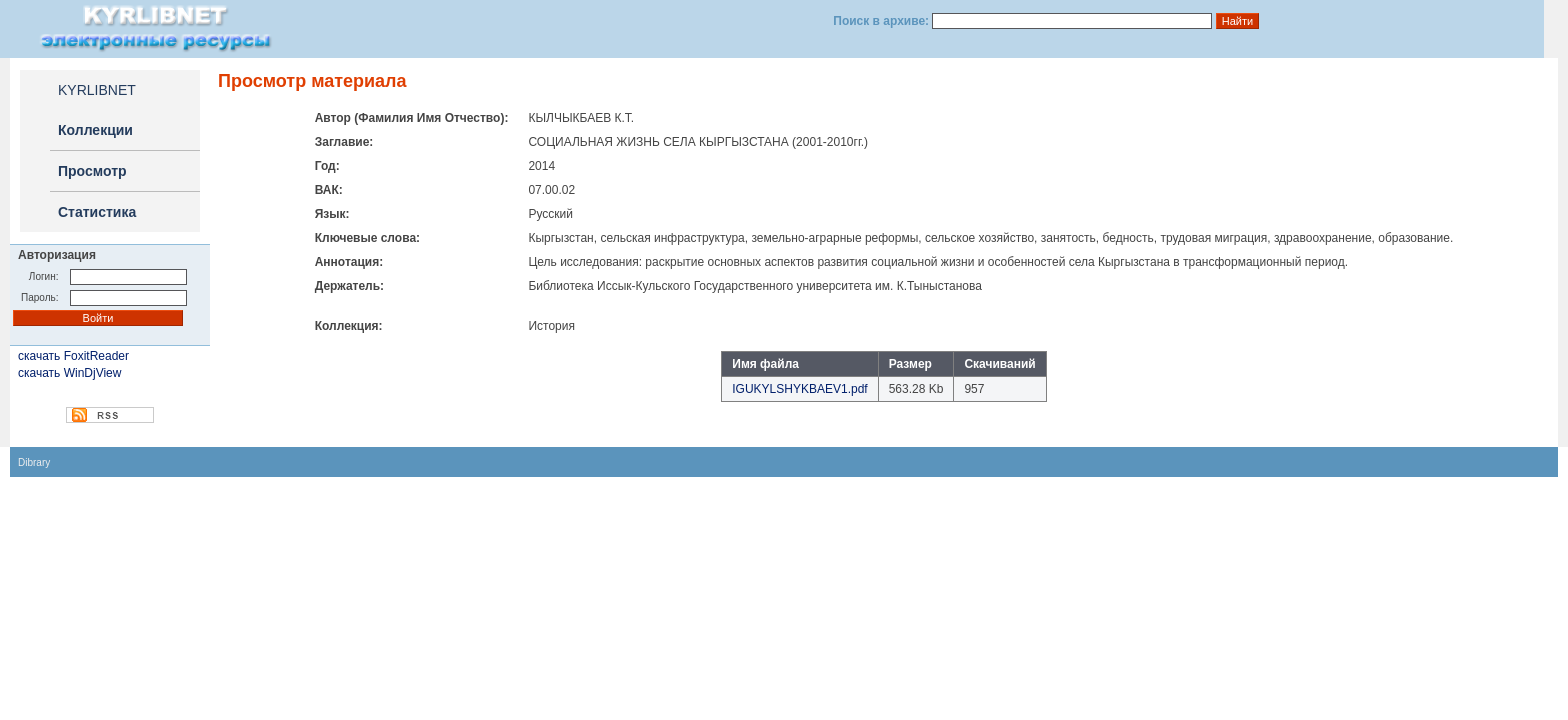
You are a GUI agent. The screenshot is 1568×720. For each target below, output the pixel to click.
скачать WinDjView (69, 373)
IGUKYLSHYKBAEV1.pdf (799, 389)
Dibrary (34, 462)
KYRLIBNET (97, 90)
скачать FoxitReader (73, 356)
